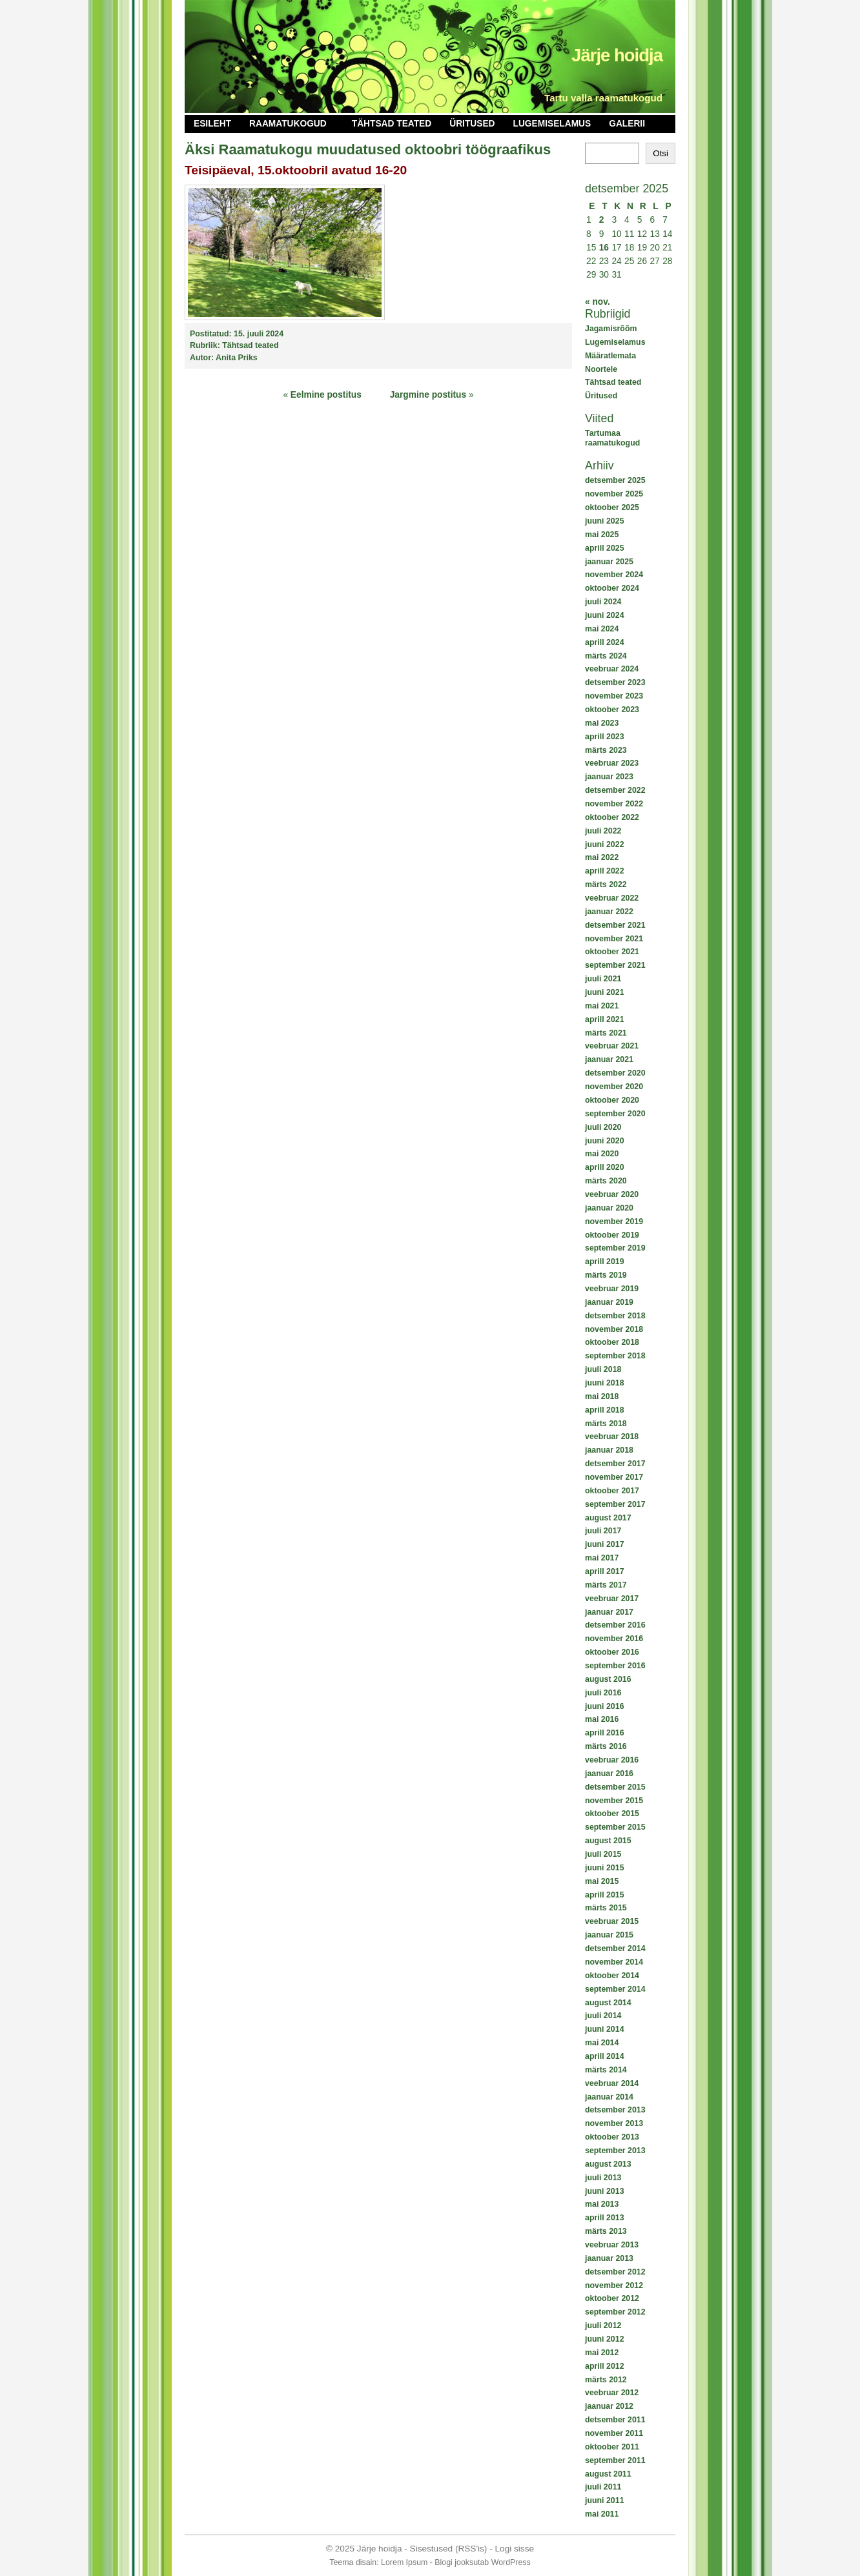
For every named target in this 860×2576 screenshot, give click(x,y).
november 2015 (614, 1800)
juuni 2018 (604, 1382)
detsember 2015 (615, 1787)
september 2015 (615, 1827)
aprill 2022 (604, 870)
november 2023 (614, 695)
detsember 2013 (615, 2109)
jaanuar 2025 (609, 561)
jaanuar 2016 (609, 1773)
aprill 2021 (604, 1019)
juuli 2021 (603, 978)
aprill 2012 (604, 2366)
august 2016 (608, 1679)
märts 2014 (606, 2069)
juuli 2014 (603, 2015)
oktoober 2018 (612, 1342)
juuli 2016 (603, 1692)
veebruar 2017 (612, 1598)
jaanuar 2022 (609, 911)
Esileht (212, 123)
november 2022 (614, 803)
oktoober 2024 (612, 588)
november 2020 (614, 1086)
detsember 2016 (615, 1625)
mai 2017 (602, 1557)
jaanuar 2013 (609, 2258)
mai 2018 (602, 1396)
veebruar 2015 (612, 1921)
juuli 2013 (603, 2177)
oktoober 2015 (612, 1813)
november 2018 (614, 1329)
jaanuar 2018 (609, 1450)
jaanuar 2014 (609, 2096)
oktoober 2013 (612, 2137)
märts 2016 (606, 1746)
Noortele (601, 369)
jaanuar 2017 (609, 1612)
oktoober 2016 (612, 1652)
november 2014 (614, 1962)
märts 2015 (606, 1907)
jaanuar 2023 (609, 776)
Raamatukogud (288, 123)
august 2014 (608, 2002)
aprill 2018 (604, 1410)
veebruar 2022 (612, 898)
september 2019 (615, 1247)
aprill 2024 (604, 642)
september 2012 (615, 2311)
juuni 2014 (604, 2029)
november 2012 (614, 2285)
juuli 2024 (603, 601)
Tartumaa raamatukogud (612, 438)
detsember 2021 (615, 925)
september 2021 (615, 965)
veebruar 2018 (612, 1436)
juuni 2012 (604, 2339)
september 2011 (615, 2460)
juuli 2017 (603, 1530)
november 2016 (614, 1638)
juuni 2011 (604, 2500)
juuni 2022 (604, 844)
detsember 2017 (615, 1463)
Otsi (660, 153)
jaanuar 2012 (609, 2406)
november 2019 (614, 1221)
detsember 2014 (615, 1948)
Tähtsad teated (392, 123)
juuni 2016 (604, 1706)
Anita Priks (237, 357)
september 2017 (615, 1504)
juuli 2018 (603, 1369)
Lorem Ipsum (404, 2562)
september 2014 (615, 1989)
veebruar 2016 (612, 1759)
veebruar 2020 (612, 1194)
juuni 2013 (604, 2191)
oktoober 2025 (612, 507)
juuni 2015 (604, 1867)
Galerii (627, 123)
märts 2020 (606, 1180)
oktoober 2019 (612, 1235)
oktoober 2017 (612, 1490)
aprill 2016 (604, 1732)
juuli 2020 (603, 1127)
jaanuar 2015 (609, 1934)
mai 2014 (602, 2042)
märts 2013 (606, 2231)
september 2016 (615, 1665)
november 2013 (614, 2123)
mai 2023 (602, 723)
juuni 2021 (604, 992)
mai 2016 (602, 1719)
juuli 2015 (603, 1854)
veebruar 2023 (612, 763)
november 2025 (614, 493)
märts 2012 (606, 2379)
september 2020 (615, 1113)
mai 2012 (602, 2352)
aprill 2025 (604, 548)
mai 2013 (602, 2204)
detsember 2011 (615, 2419)
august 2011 (608, 2474)
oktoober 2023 (612, 709)
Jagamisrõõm (611, 328)
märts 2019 (606, 1275)
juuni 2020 (604, 1140)
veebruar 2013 (612, 2244)
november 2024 (614, 574)
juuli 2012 (603, 2325)
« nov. (597, 302)
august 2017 (608, 1517)
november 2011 (614, 2433)
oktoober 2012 (612, 2298)
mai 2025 (602, 534)
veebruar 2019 (612, 1288)
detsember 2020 (615, 1073)
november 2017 (614, 1477)
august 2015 (608, 1840)
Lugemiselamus (552, 123)
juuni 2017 (604, 1544)
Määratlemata (610, 355)
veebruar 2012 (612, 2392)
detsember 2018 (615, 1315)
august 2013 (608, 2164)
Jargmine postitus (428, 395)
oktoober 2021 (612, 951)
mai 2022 (602, 857)
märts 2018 (606, 1423)
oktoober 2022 (612, 817)
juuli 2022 (603, 830)
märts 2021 (606, 1033)
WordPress (511, 2562)
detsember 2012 (615, 2271)
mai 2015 (602, 1881)
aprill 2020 (604, 1167)
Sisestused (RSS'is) (448, 2548)
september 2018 (615, 1355)
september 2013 (615, 2150)
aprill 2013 (604, 2217)
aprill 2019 (604, 1261)
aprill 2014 (604, 2056)
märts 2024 (606, 655)
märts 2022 (606, 884)
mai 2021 (602, 1005)
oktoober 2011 (612, 2446)
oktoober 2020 (612, 1100)
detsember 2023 (615, 682)
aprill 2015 (604, 1894)
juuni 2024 (604, 615)
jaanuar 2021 (609, 1059)
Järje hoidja (616, 55)
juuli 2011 (603, 2486)
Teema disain (352, 2562)
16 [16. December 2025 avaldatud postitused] (604, 247)
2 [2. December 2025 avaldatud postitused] (601, 220)
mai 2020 (602, 1153)
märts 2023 (606, 750)
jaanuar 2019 (609, 1302)
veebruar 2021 (612, 1045)
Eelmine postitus (326, 395)
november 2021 (614, 938)
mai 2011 (602, 2514)
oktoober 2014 (612, 1975)
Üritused (472, 123)
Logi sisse (515, 2548)
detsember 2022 (615, 790)
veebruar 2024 (612, 668)
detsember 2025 (615, 480)
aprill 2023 (604, 736)
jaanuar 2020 (609, 1207)
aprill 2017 (604, 1571)
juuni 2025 (604, 521)
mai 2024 (602, 628)
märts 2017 (606, 1585)
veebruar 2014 (612, 2083)
